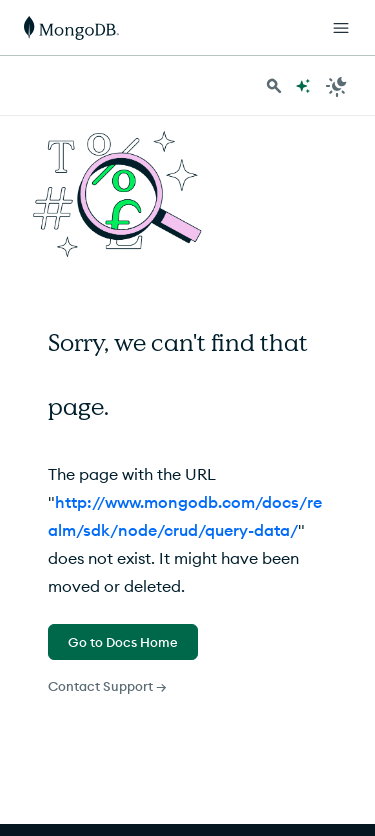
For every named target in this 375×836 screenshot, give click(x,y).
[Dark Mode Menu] (337, 86)
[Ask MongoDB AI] (303, 86)
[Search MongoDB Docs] (274, 86)
